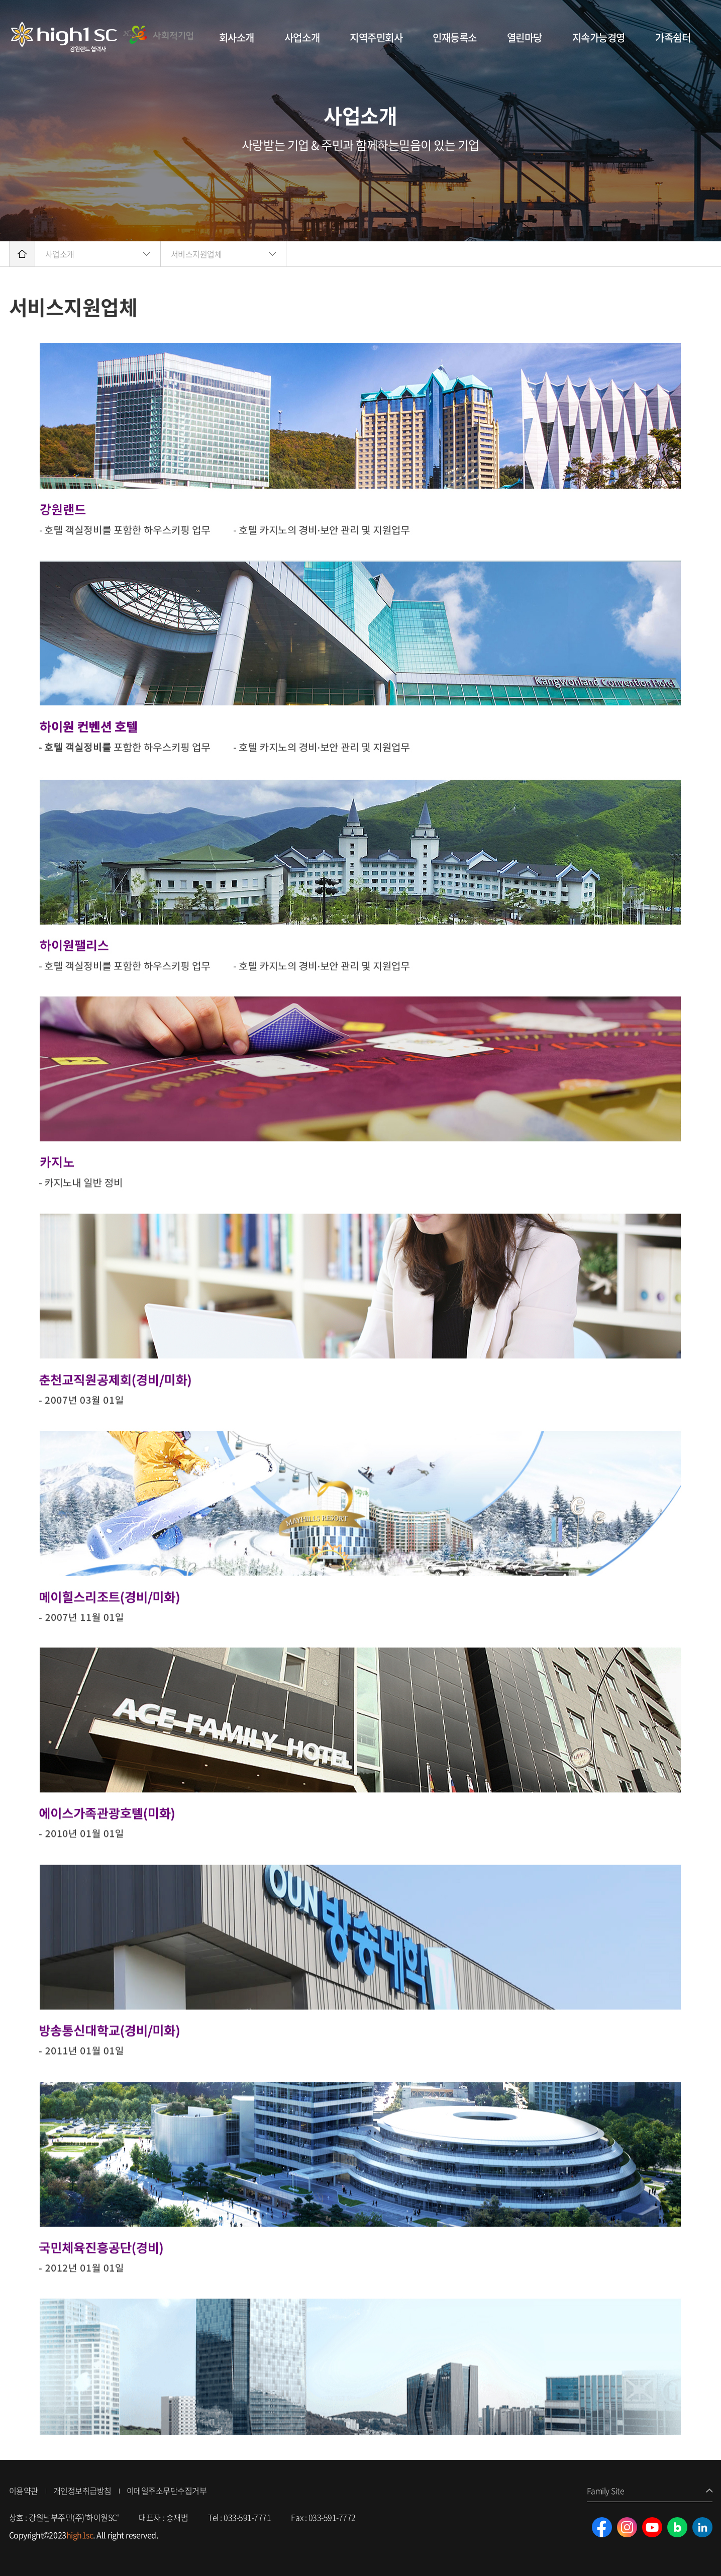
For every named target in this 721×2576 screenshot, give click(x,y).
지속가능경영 (598, 37)
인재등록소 (455, 37)
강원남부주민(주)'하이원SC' (103, 38)
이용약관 (23, 2491)
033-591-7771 (247, 2517)
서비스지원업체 (196, 254)
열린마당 (524, 37)
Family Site (606, 2491)
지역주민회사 (376, 37)
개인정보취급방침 (82, 2491)
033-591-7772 (332, 2517)
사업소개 (302, 37)
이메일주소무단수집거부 (167, 2491)
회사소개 (236, 37)
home (22, 253)
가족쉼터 (672, 37)
